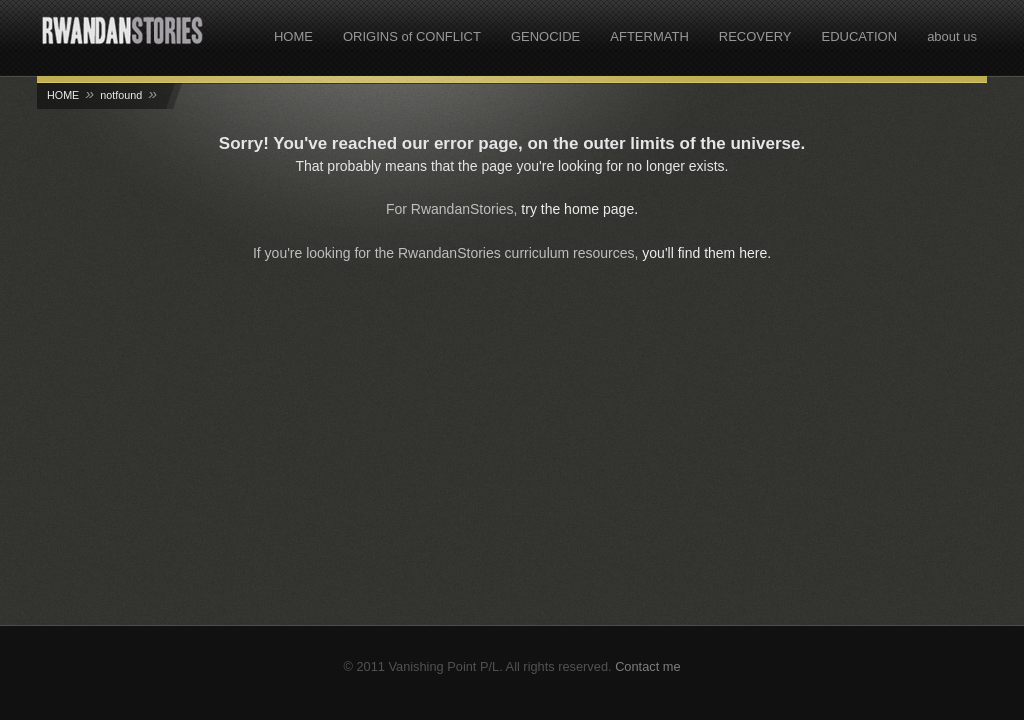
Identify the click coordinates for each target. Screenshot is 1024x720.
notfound (121, 95)
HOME (293, 36)
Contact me (647, 666)
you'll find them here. (706, 253)
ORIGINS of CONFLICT (412, 36)
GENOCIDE (545, 36)
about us (952, 36)
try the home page (577, 209)
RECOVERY (755, 36)
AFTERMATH (649, 36)
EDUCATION (860, 36)
